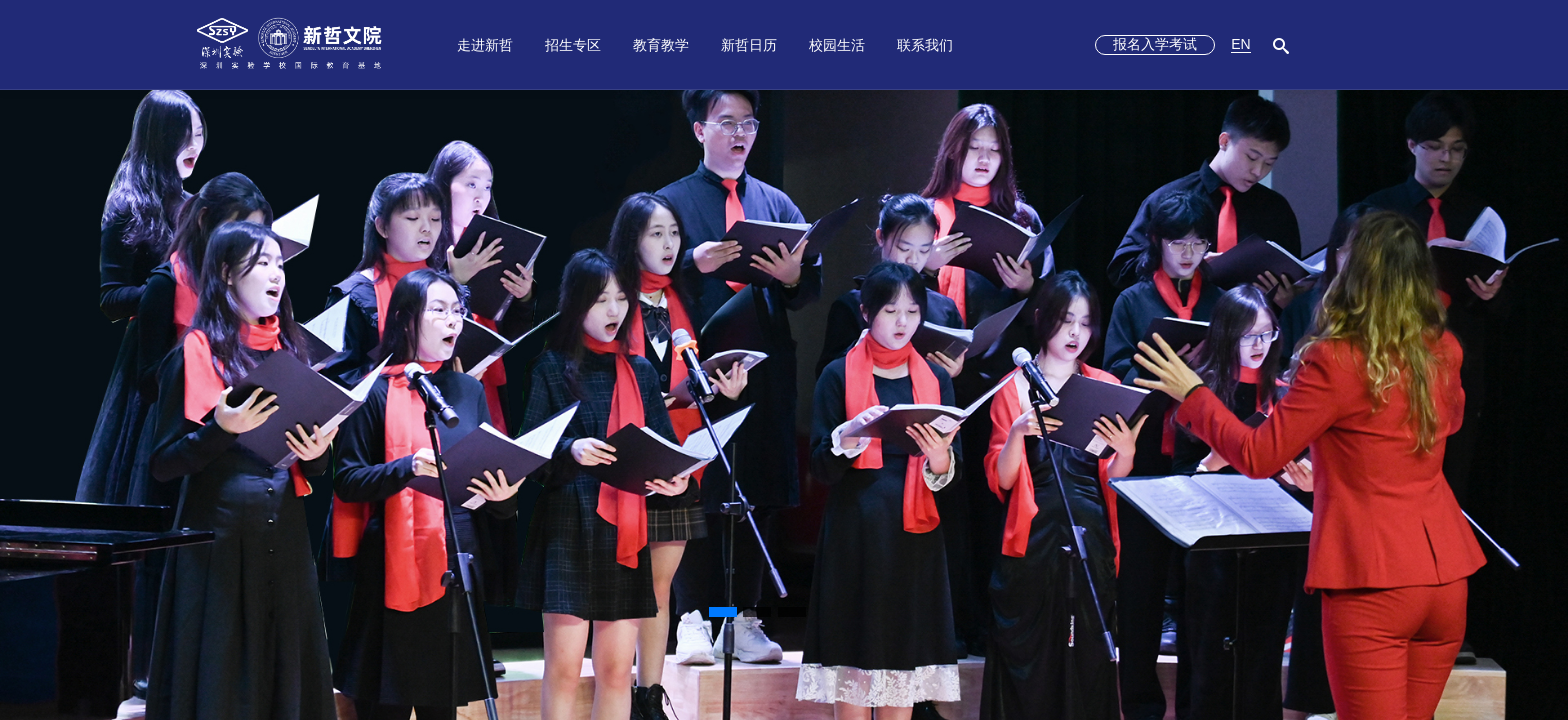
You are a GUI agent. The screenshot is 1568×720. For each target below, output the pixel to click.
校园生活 (837, 45)
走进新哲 (485, 45)
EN (1240, 44)
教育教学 (661, 45)
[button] (723, 612)
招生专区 (573, 45)
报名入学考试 (1155, 44)
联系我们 (925, 45)
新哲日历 (749, 45)
